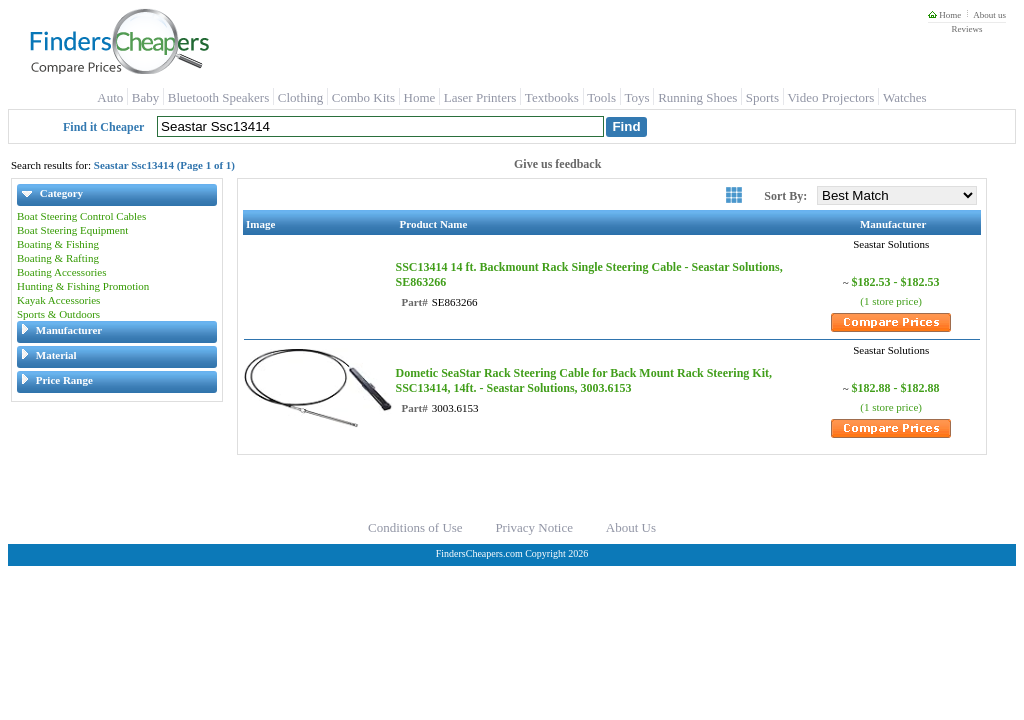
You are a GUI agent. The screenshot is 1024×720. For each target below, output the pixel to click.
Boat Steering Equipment (72, 230)
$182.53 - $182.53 (896, 282)
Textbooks (552, 97)
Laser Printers (480, 97)
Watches (905, 97)
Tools (601, 97)
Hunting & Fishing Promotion (83, 286)
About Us (631, 527)
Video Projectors (830, 97)
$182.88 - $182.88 (896, 388)
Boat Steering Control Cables (81, 216)
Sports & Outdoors (58, 314)
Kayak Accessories (58, 300)
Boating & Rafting (58, 258)
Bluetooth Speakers (218, 97)
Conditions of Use (415, 527)
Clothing (301, 97)
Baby (145, 97)
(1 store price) (891, 301)
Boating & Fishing (58, 244)
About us (989, 15)
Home (944, 15)
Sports (762, 97)
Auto (110, 97)
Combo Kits (363, 97)
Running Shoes (697, 97)
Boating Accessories (62, 272)
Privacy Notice (534, 527)
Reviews (966, 29)
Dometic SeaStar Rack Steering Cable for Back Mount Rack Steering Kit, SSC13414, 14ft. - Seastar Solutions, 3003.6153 (583, 380)
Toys (637, 97)
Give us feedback (557, 164)
